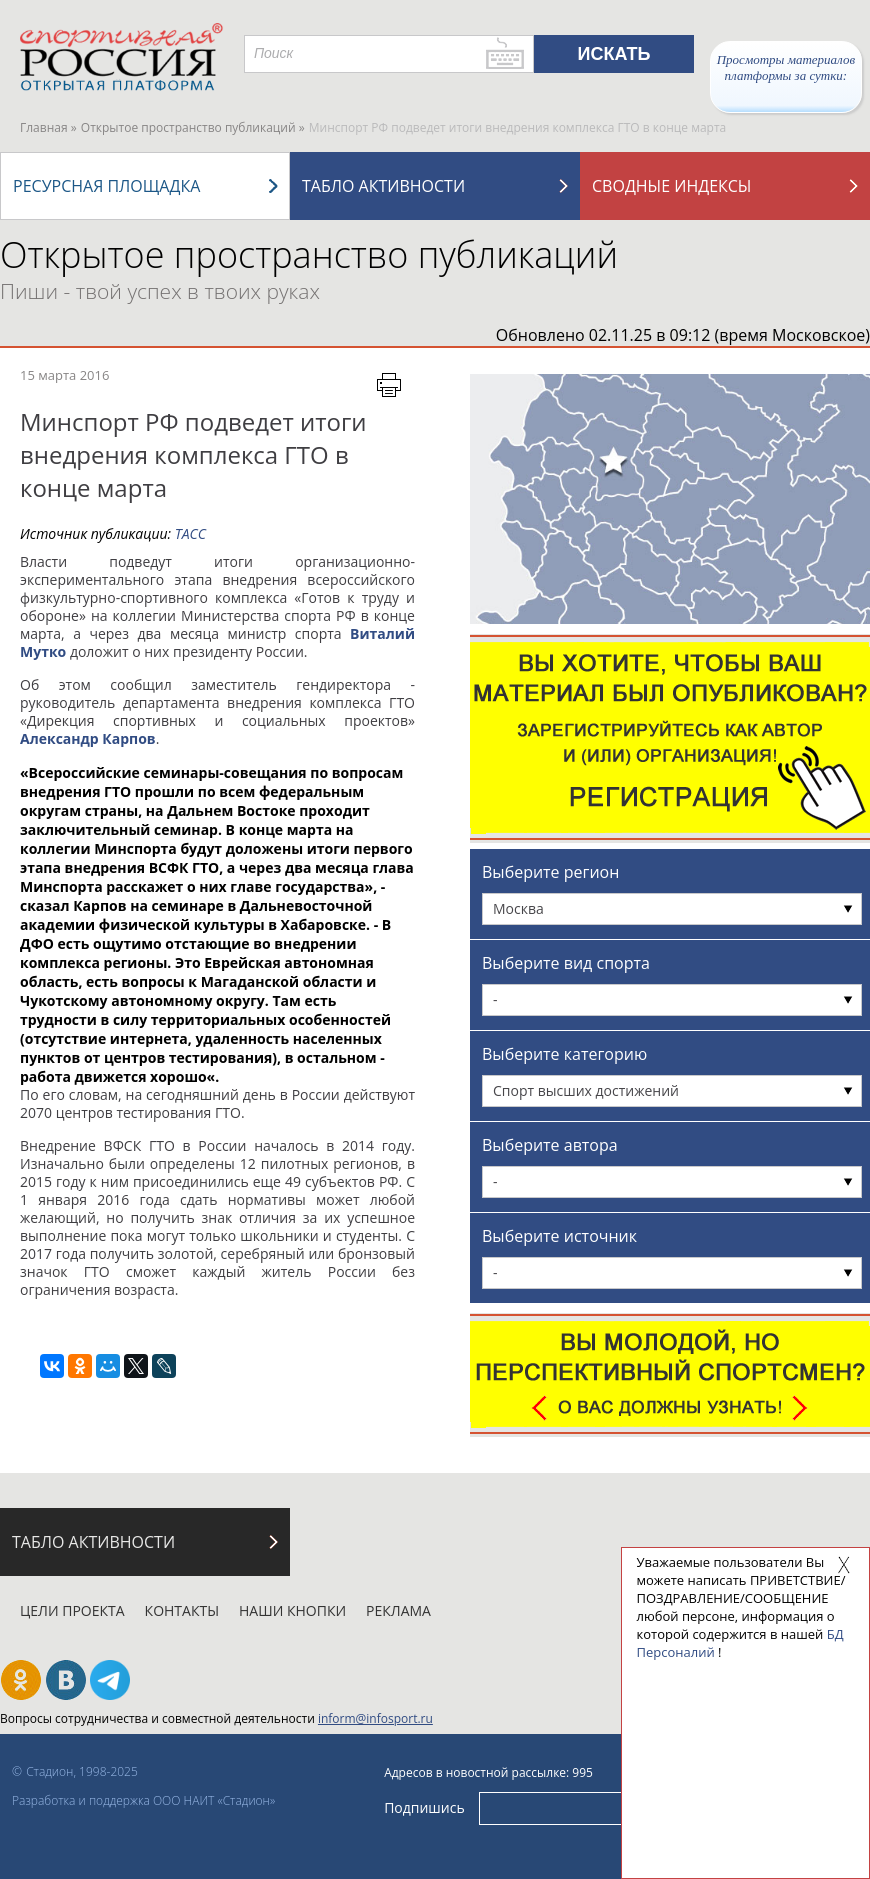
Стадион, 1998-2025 (82, 1771)
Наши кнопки (292, 1610)
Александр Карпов (88, 738)
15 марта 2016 (64, 375)
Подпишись (424, 1807)
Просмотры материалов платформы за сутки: (786, 67)
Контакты (182, 1610)
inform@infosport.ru (375, 1718)
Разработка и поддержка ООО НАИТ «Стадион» (143, 1800)
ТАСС (190, 533)
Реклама (398, 1610)
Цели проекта (72, 1610)
